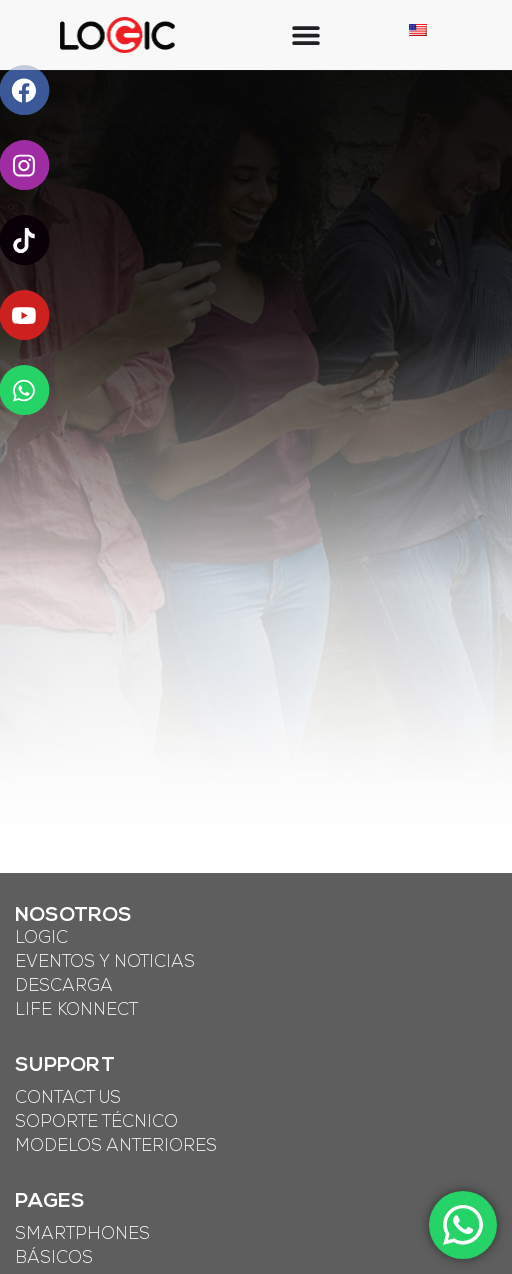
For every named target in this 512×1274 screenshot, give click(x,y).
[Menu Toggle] (306, 35)
